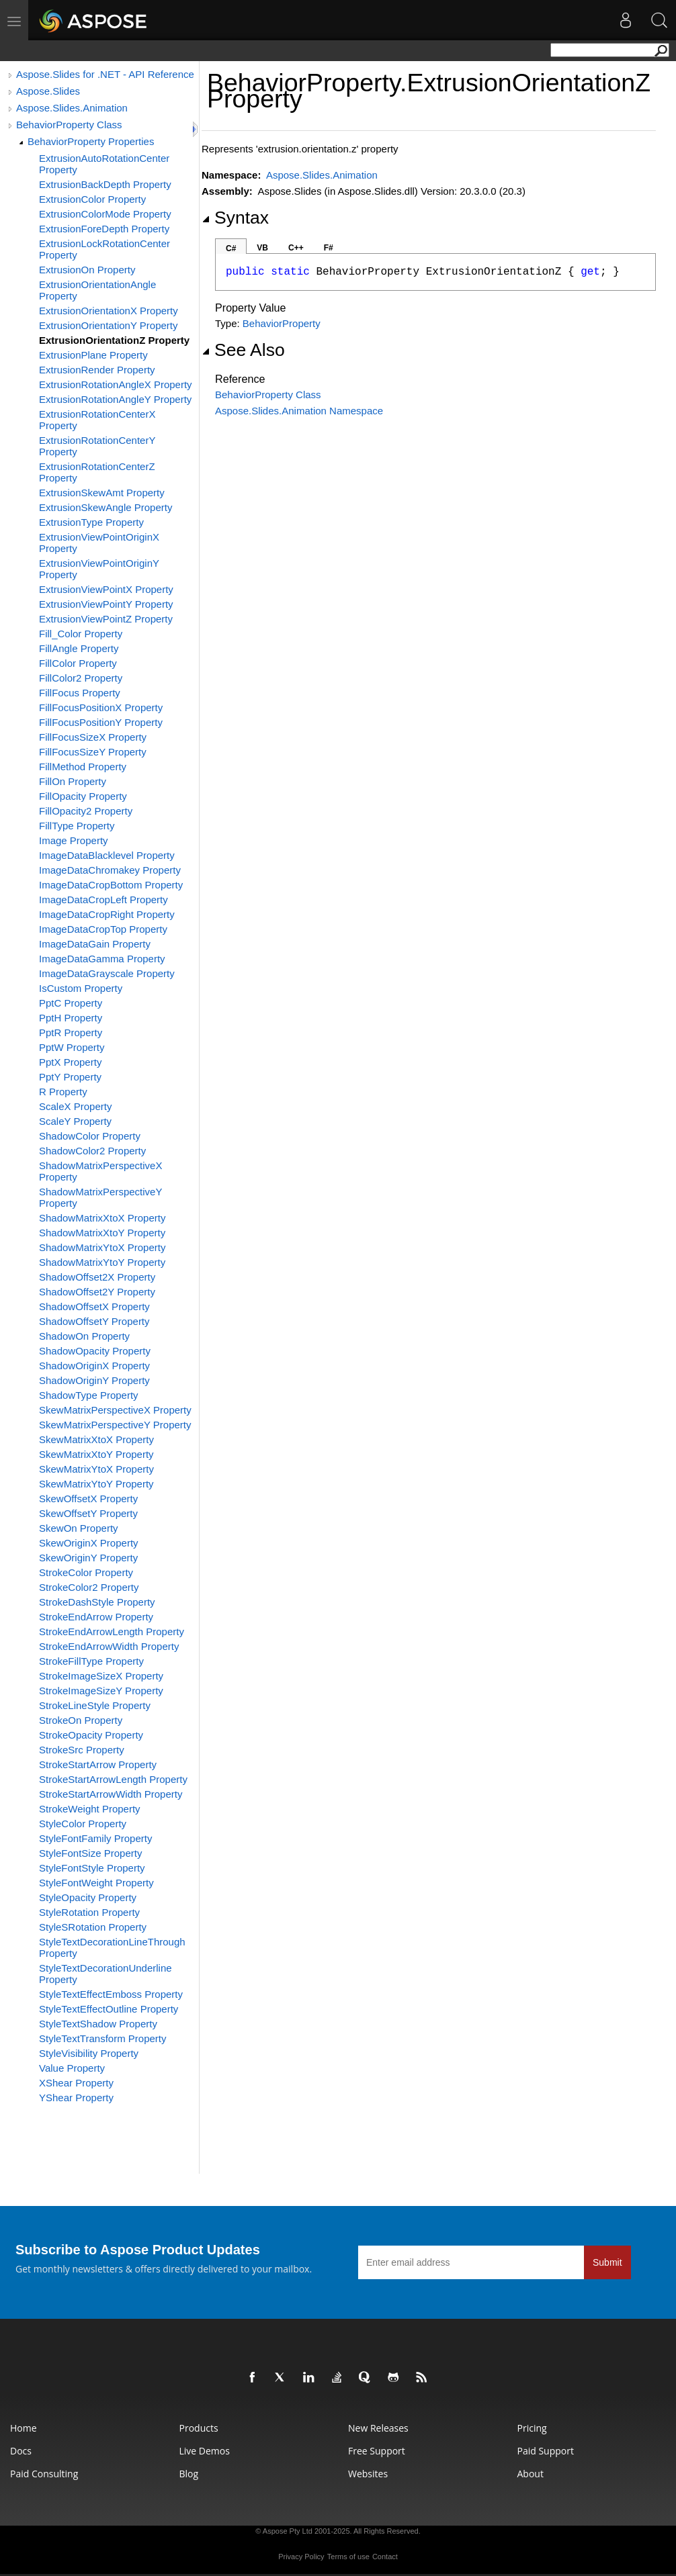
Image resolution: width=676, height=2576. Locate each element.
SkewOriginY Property (88, 1557)
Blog (189, 2473)
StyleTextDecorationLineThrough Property (112, 1947)
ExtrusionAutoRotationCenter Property (104, 163)
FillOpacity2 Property (85, 811)
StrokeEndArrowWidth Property (109, 1646)
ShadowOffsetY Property (94, 1321)
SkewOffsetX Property (88, 1498)
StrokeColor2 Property (88, 1587)
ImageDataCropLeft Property (103, 899)
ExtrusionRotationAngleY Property (115, 399)
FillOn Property (72, 781)
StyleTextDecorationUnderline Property (105, 1973)
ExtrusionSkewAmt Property (102, 492)
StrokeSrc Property (81, 1749)
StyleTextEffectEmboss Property (111, 1994)
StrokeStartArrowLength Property (113, 1779)
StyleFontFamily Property (95, 1838)
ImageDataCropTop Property (103, 929)
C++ (296, 247)
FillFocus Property (79, 692)
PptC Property (70, 1003)
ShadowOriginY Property (94, 1380)
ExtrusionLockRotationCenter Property (104, 249)
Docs (21, 2450)
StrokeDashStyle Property (97, 1602)
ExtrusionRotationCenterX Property (97, 419)
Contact (385, 2556)
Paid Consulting (44, 2473)
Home (23, 2428)
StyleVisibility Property (88, 2053)
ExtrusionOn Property (87, 269)
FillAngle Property (78, 648)
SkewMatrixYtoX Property (96, 1469)
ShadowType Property (88, 1395)
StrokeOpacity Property (91, 1735)
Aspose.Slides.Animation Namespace (299, 410)
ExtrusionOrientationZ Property (114, 340)
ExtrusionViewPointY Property (106, 604)
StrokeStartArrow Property (98, 1764)
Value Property (72, 2068)
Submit (607, 2262)
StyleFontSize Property (90, 1853)
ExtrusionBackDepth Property (105, 184)
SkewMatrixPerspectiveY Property (115, 1424)
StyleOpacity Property (87, 1897)
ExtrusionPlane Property (93, 355)
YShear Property (76, 2097)
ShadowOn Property (84, 1336)
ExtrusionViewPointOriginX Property (99, 542)
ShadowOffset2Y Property (97, 1291)
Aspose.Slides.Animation (72, 107)
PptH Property (70, 1017)
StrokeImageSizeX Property (101, 1676)
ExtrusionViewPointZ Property (106, 619)
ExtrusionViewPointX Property (106, 589)
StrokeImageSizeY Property (101, 1690)
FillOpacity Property (83, 796)
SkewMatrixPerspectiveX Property (115, 1410)
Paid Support (545, 2450)
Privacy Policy (301, 2556)
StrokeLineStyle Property (95, 1705)
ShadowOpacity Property (95, 1350)
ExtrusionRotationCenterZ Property (97, 472)
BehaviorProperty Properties (91, 141)
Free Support (376, 2450)
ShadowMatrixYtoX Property (102, 1247)
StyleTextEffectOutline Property (108, 2009)
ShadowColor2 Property (92, 1150)
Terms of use (348, 2556)
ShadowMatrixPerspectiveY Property (100, 1197)
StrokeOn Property (80, 1720)
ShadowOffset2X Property (97, 1277)
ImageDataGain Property (95, 944)
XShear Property (76, 2082)
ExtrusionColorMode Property (105, 214)
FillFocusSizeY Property (92, 751)
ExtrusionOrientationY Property (108, 325)
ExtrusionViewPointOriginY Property (99, 568)
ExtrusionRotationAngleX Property (115, 384)
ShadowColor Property (89, 1136)
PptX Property (70, 1062)
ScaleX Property (75, 1106)
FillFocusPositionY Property (101, 722)
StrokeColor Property (86, 1572)
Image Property (73, 840)
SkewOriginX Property (88, 1543)
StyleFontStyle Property (92, 1868)
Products (198, 2428)
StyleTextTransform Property (103, 2038)
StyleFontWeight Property (96, 1882)
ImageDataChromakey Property (110, 870)
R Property (63, 1091)
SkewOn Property (78, 1528)
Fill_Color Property (80, 633)
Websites (368, 2473)
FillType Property (77, 825)
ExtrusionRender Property (97, 369)
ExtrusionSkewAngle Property (105, 507)
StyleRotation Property (89, 1912)
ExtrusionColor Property (92, 199)
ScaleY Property (75, 1121)
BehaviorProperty (282, 323)
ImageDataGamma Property (102, 958)
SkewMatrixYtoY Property (96, 1483)
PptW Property (72, 1047)
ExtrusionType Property (91, 522)
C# (231, 248)
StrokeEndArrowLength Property (111, 1631)
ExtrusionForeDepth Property (104, 228)
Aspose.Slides (48, 91)
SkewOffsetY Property (88, 1513)
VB (262, 247)
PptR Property (70, 1032)
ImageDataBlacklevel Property (107, 855)
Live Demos (204, 2450)
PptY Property (70, 1077)
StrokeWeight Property (89, 1808)
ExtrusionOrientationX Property (108, 310)
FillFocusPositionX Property (101, 707)
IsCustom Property (80, 988)
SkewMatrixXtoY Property (96, 1454)
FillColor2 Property (80, 678)
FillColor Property (78, 663)
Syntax (235, 218)
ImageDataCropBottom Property (111, 884)
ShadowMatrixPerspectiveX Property (100, 1171)
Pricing (532, 2428)
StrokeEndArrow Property (96, 1616)
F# (328, 247)
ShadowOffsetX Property (94, 1306)
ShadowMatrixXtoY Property (102, 1232)
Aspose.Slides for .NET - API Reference (105, 74)
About (530, 2473)
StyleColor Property (82, 1823)
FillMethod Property (82, 766)
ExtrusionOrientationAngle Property (97, 290)
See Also (243, 350)
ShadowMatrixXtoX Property (102, 1218)
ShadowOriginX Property (94, 1365)
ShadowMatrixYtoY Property (102, 1262)
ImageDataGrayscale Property (107, 973)
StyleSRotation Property (92, 1927)
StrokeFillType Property (91, 1661)
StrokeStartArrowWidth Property (110, 1794)
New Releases (378, 2428)
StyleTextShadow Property (98, 2023)
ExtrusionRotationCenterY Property (97, 445)
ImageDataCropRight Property (107, 914)
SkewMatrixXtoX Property (96, 1439)
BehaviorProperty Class (69, 124)
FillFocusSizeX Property (92, 737)
